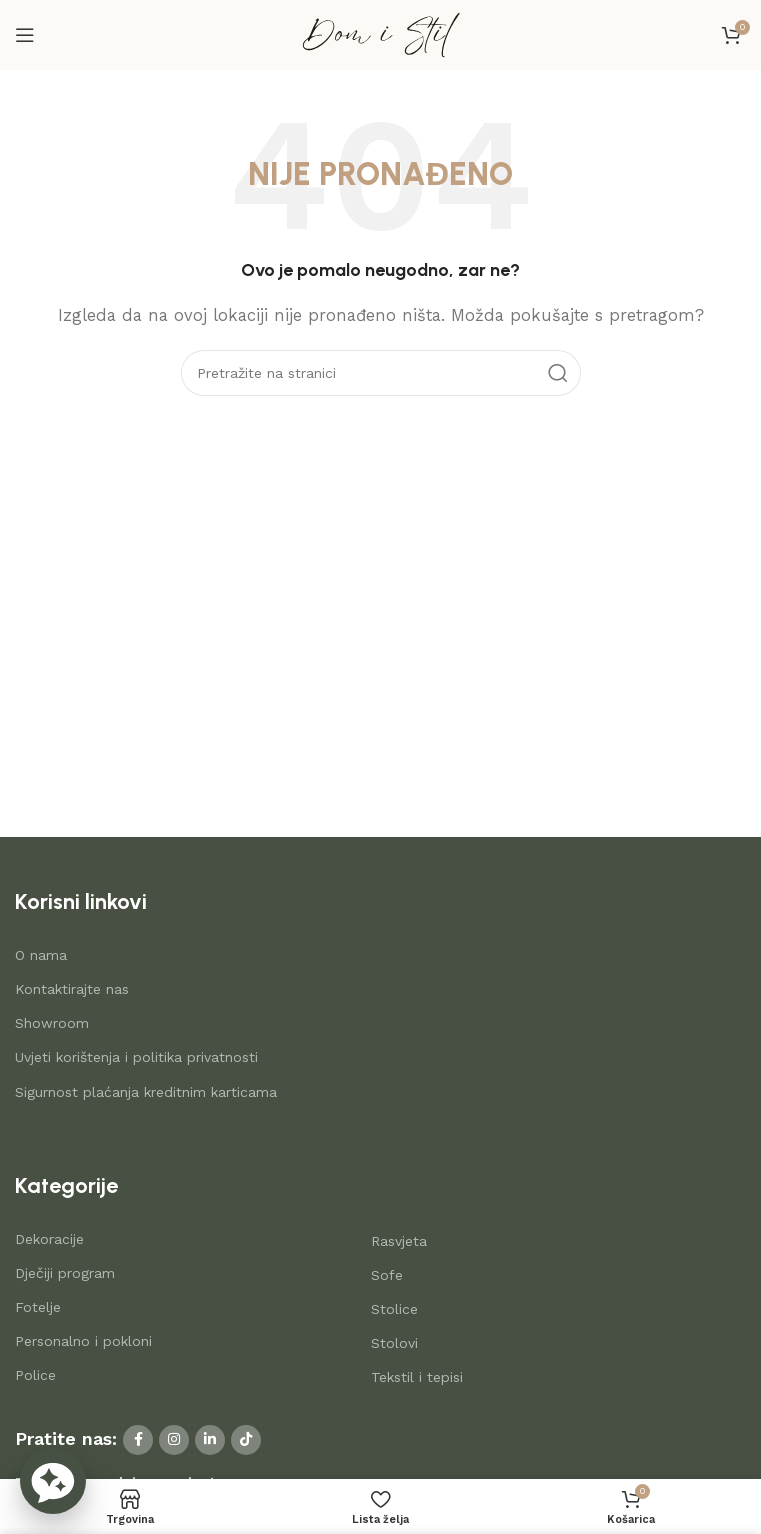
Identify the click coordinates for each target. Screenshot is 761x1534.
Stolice (394, 1309)
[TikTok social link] (246, 1440)
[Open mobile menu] (25, 35)
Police (35, 1375)
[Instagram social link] (174, 1440)
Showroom (52, 1023)
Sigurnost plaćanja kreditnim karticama (146, 1092)
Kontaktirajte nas (72, 989)
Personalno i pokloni (83, 1341)
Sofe (387, 1275)
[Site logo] (381, 34)
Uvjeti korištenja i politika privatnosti (136, 1057)
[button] (53, 1481)
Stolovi (394, 1343)
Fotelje (38, 1307)
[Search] (381, 373)
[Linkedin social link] (210, 1440)
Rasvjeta (399, 1241)
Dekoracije (49, 1239)
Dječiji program (65, 1273)
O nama (41, 955)
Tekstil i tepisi (417, 1377)
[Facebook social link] (138, 1440)
